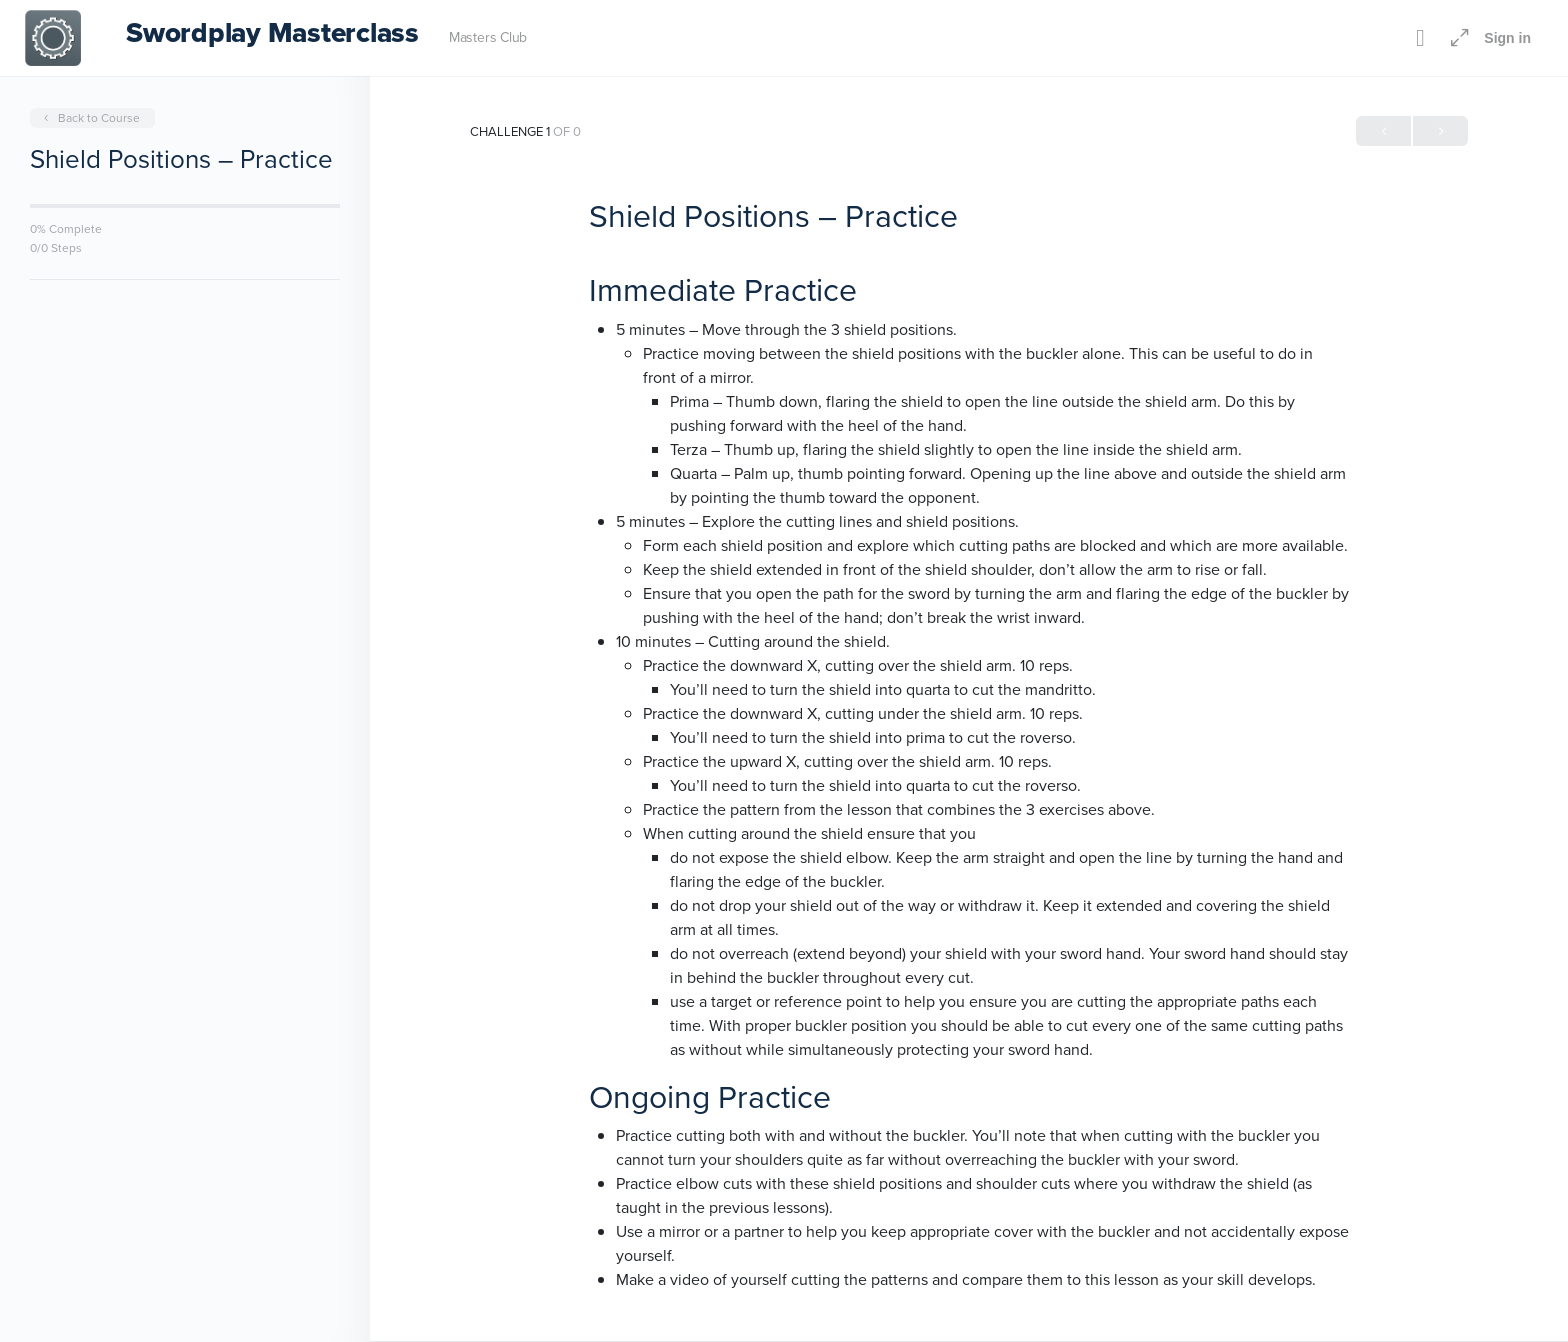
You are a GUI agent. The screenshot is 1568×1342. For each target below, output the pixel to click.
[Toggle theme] (1420, 38)
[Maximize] (1456, 38)
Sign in (1507, 38)
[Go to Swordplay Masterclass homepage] (53, 35)
